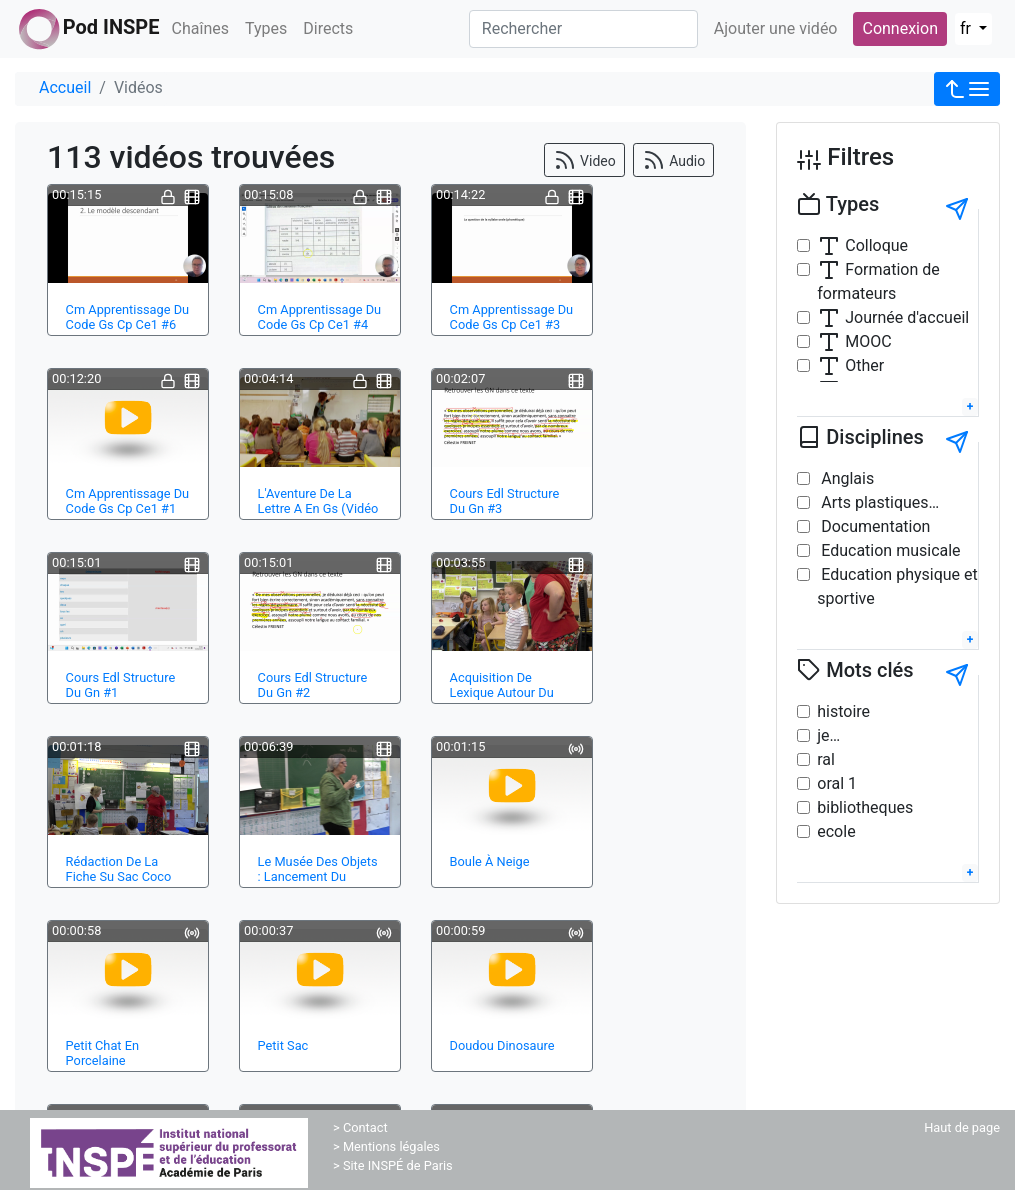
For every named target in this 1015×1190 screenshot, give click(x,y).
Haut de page (962, 1127)
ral (826, 759)
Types (266, 28)
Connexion (899, 28)
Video (584, 160)
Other (850, 366)
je (823, 735)
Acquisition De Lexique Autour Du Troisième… (502, 693)
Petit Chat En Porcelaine (102, 1053)
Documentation (873, 526)
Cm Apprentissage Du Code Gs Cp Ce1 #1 (128, 501)
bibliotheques (865, 807)
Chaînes (200, 28)
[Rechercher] (583, 29)
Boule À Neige (490, 861)
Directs (328, 28)
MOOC (854, 342)
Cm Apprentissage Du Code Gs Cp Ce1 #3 (512, 317)
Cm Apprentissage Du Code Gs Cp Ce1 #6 (128, 317)
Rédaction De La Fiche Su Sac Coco (119, 869)
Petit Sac (283, 1045)
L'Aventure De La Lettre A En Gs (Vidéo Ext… (318, 509)
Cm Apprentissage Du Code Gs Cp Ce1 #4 (320, 317)
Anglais (845, 478)
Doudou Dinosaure (502, 1045)
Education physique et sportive (897, 586)
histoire (843, 711)
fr (967, 28)
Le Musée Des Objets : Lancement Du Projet (318, 877)
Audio (674, 160)
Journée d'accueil (893, 318)
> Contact (360, 1127)
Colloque (862, 246)
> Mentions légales (386, 1146)
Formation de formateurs (878, 280)
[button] (967, 89)
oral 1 (837, 783)
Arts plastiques (872, 502)
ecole (836, 831)
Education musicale (888, 550)
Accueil (65, 87)
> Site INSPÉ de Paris (393, 1165)
